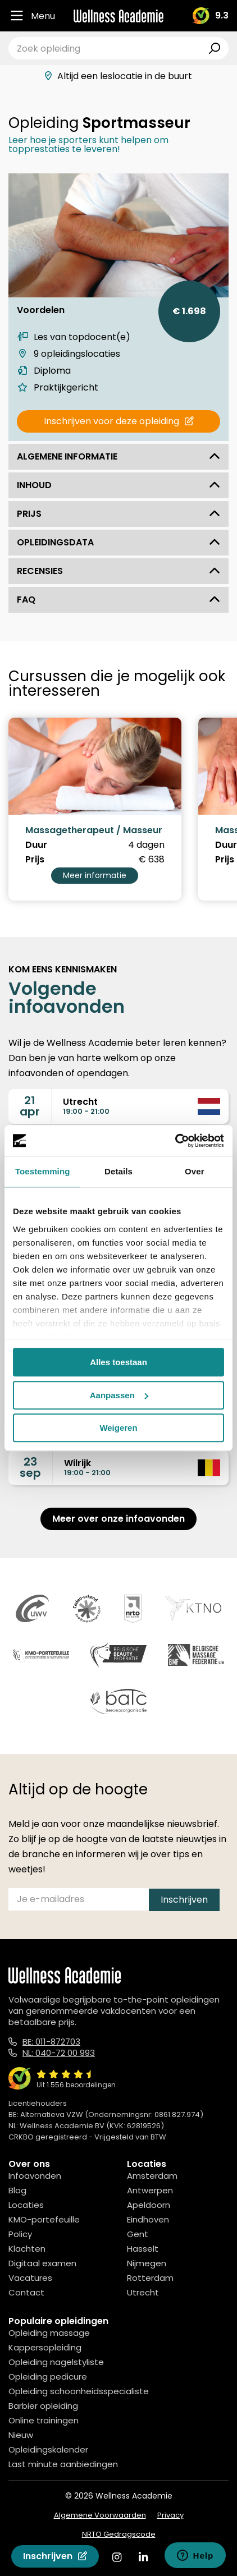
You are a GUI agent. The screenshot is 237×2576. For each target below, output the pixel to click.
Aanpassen (119, 1395)
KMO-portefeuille (44, 2219)
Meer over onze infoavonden (118, 1518)
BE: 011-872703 (51, 2041)
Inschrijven (55, 2556)
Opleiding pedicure (47, 2376)
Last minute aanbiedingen (63, 2464)
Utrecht (143, 2292)
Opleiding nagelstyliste (56, 2362)
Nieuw (20, 2435)
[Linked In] (143, 2557)
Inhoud (118, 485)
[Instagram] (116, 2557)
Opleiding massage (49, 2333)
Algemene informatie (118, 456)
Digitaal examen (42, 2263)
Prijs (118, 513)
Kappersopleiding (44, 2347)
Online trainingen (43, 2420)
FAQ (118, 599)
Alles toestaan (118, 1362)
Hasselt (142, 2248)
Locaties (26, 2205)
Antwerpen (150, 2190)
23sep (30, 1467)
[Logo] (118, 16)
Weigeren (118, 1427)
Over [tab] (194, 1171)
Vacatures (30, 2278)
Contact (26, 2292)
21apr (30, 1105)
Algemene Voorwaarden (100, 2515)
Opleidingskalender (48, 2449)
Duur (36, 845)
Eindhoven (148, 2219)
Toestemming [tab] (42, 1171)
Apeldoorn (148, 2205)
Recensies (118, 570)
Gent (137, 2234)
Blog (17, 2190)
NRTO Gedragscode (119, 2534)
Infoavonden (34, 2176)
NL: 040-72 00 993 (58, 2053)
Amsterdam (152, 2176)
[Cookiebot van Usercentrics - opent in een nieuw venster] (175, 1140)
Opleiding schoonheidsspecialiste (78, 2391)
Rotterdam (150, 2278)
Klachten (26, 2248)
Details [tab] (118, 1171)
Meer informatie (94, 875)
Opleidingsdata (118, 542)
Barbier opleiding (43, 2406)
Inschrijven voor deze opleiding (119, 421)
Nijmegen (146, 2263)
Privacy (170, 2515)
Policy (20, 2234)
